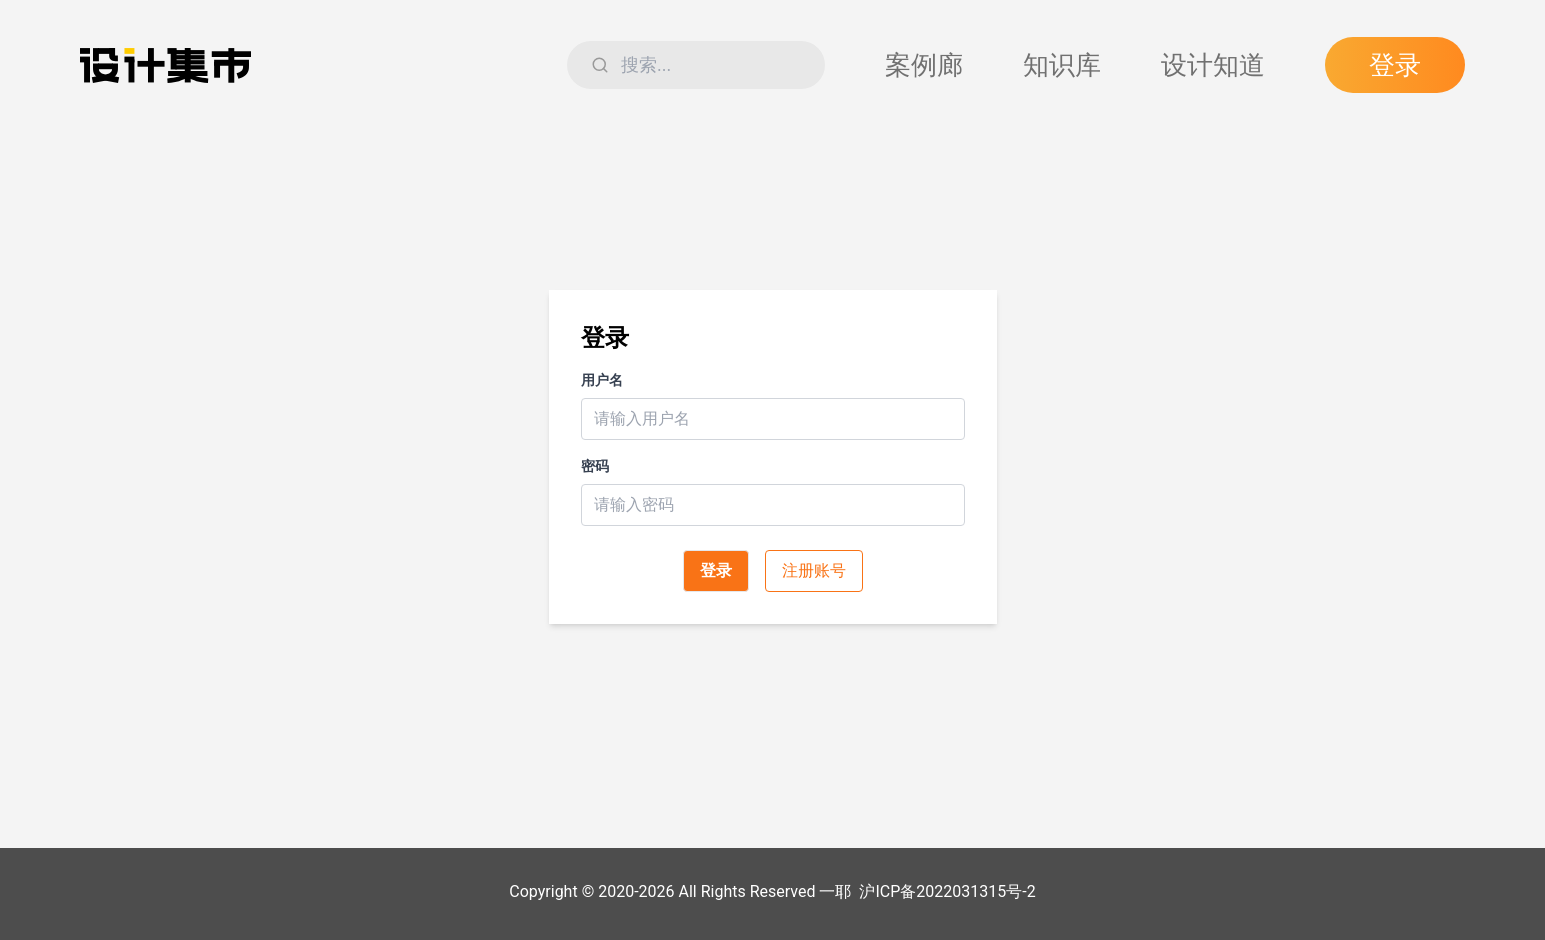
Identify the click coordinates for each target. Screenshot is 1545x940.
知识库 (1062, 65)
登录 (1395, 65)
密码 (595, 466)
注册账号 (814, 570)
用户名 (602, 380)
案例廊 (924, 65)
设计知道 (1213, 65)
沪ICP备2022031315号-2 (947, 891)
